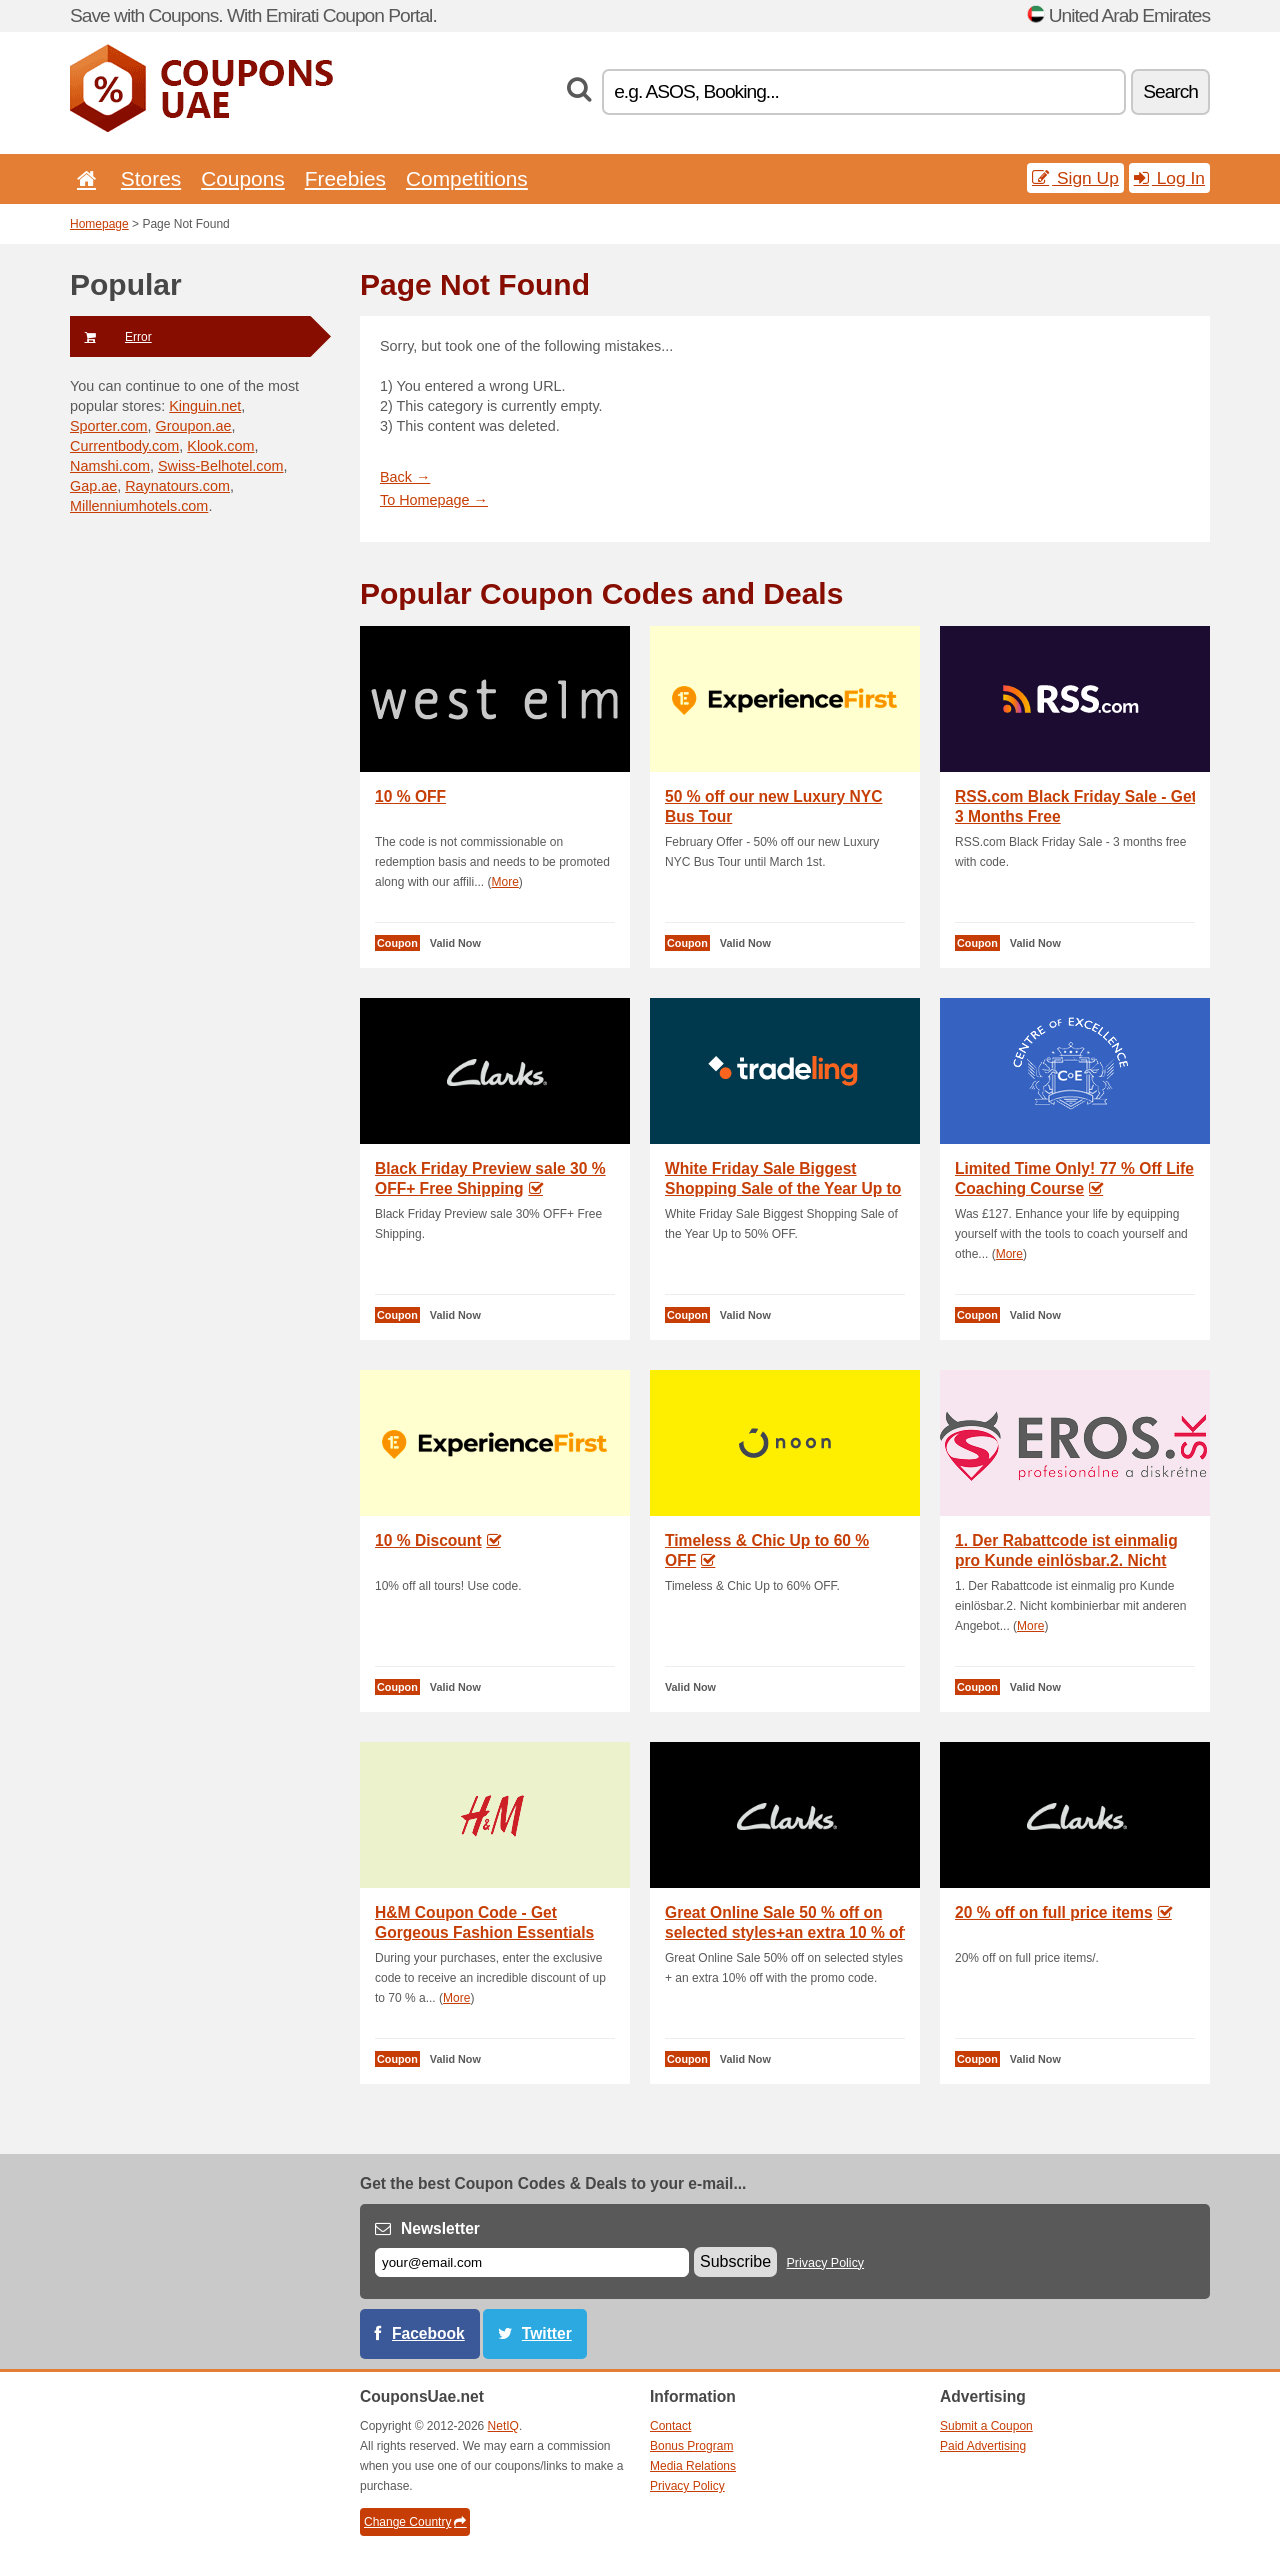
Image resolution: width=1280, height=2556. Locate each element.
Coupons (243, 178)
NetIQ (503, 2426)
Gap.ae (93, 486)
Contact (670, 2426)
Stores (151, 178)
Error (111, 337)
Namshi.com (110, 466)
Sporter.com (109, 426)
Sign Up (1075, 178)
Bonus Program (691, 2446)
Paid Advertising (983, 2446)
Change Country (415, 2522)
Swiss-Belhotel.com (221, 466)
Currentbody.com (124, 446)
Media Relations (693, 2466)
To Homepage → (434, 500)
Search (1170, 91)
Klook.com (220, 446)
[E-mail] (532, 2262)
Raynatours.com (177, 486)
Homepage (99, 224)
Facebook (428, 2333)
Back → (405, 477)
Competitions (467, 178)
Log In (1169, 178)
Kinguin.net (205, 406)
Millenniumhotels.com (139, 506)
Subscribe (735, 2261)
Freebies (345, 178)
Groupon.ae (194, 426)
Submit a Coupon (986, 2426)
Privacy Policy (826, 2263)
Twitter (547, 2333)
